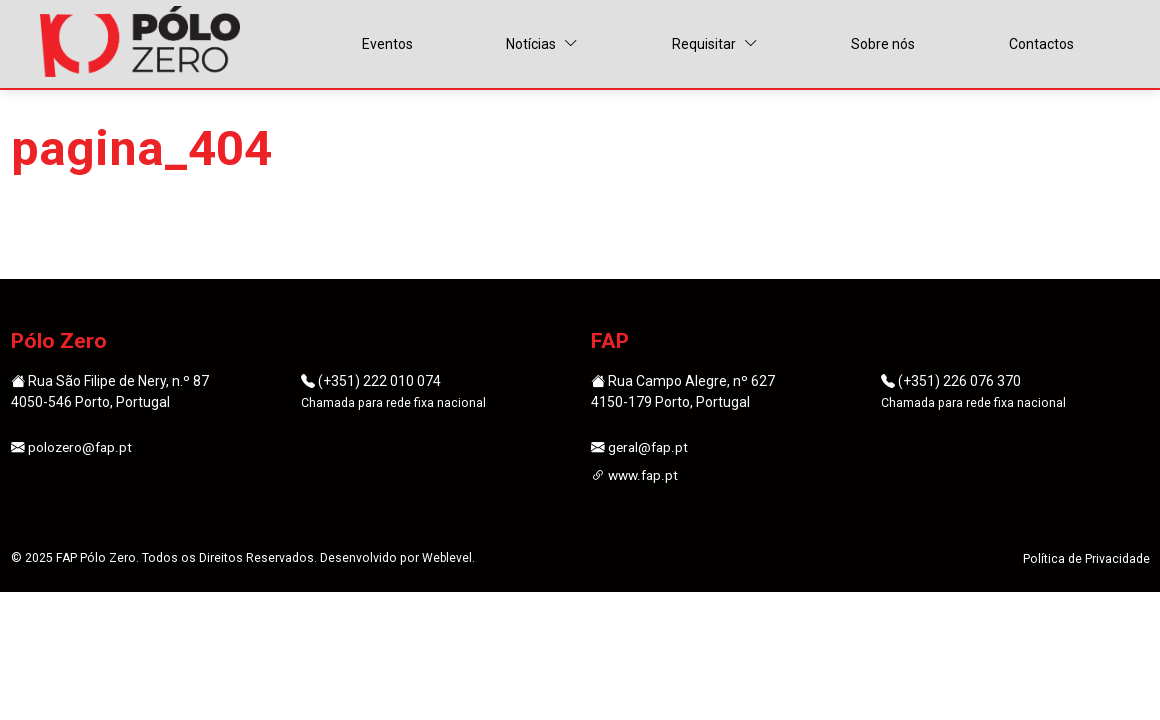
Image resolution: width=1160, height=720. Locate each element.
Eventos (387, 44)
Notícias (542, 44)
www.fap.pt (636, 476)
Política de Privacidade (1086, 560)
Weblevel (447, 560)
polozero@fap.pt (73, 448)
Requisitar (715, 44)
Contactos (1041, 44)
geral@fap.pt (641, 448)
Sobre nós (883, 44)
